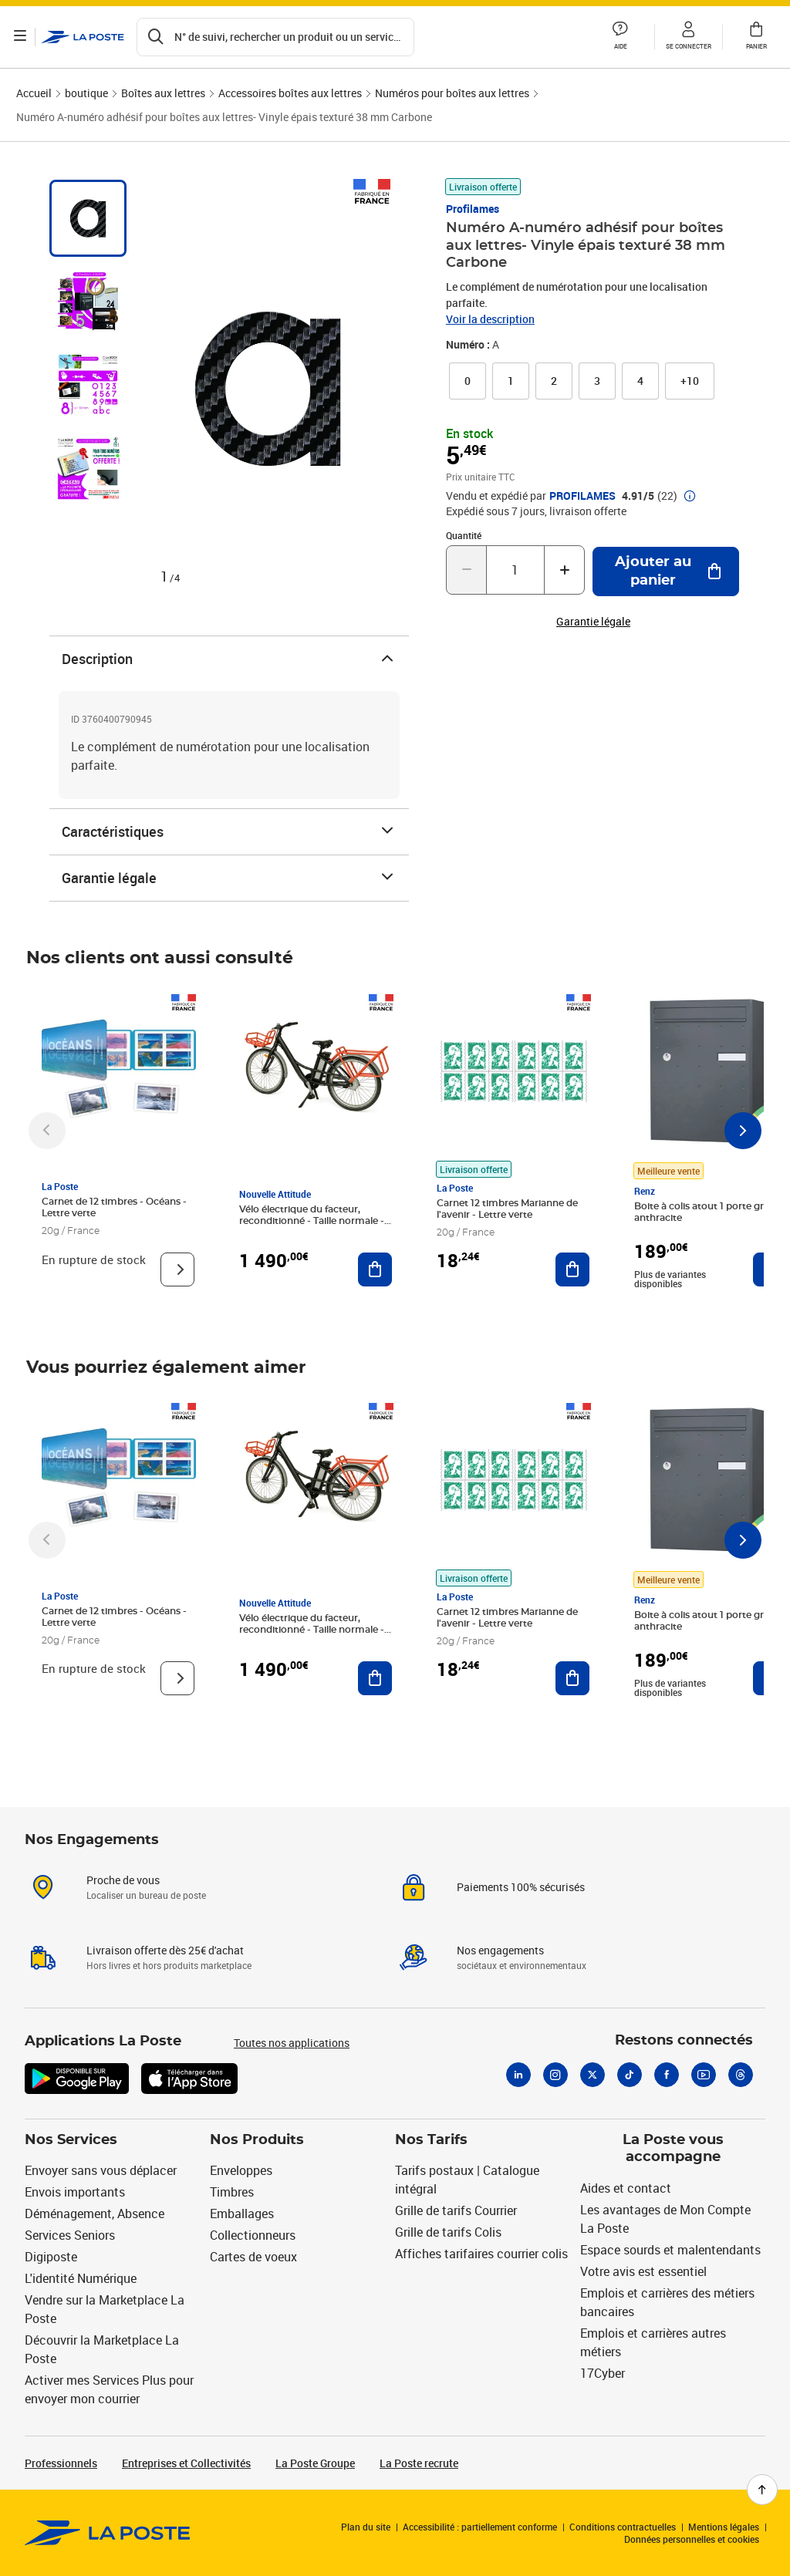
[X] (592, 2074)
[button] (620, 37)
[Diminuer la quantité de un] (466, 570)
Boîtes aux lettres (163, 93)
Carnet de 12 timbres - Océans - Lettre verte (114, 1207)
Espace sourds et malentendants (670, 2249)
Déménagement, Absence (94, 2213)
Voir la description (490, 319)
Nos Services (71, 2140)
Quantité (463, 535)
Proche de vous (123, 1880)
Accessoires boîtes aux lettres (290, 93)
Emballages (242, 2213)
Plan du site (365, 2526)
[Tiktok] (629, 2074)
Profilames (472, 208)
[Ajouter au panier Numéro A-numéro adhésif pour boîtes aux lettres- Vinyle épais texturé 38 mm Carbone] (666, 571)
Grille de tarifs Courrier (456, 2210)
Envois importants (75, 2191)
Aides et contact (625, 2188)
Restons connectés (684, 2041)
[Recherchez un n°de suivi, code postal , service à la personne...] (277, 37)
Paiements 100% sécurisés (521, 1887)
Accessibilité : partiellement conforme (480, 2526)
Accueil (34, 93)
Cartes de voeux (253, 2256)
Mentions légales (723, 2526)
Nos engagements (500, 1950)
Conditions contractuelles (622, 2526)
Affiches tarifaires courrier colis (481, 2253)
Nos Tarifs (431, 2140)
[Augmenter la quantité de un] (564, 570)
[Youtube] (703, 2074)
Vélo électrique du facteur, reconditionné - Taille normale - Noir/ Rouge (311, 1221)
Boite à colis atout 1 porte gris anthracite (702, 1212)
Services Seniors (70, 2235)
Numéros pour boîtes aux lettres (452, 93)
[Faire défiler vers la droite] (742, 1130)
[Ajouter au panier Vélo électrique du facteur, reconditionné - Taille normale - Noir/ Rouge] (374, 1269)
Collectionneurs (252, 2235)
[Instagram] (555, 2074)
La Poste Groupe (315, 2463)
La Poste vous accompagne (673, 2149)
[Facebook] (666, 2074)
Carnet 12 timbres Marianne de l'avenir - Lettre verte (507, 1209)
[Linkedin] (518, 2074)
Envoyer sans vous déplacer (101, 2170)
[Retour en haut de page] (762, 2489)
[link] (467, 381)
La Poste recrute (419, 2463)
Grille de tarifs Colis (448, 2232)
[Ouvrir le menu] (21, 37)
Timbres (232, 2191)
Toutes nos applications (291, 2042)
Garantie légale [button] (593, 622)
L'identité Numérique (81, 2278)
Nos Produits (257, 2140)
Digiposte (51, 2256)
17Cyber (602, 2373)
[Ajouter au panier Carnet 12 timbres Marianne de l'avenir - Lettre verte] (572, 1269)
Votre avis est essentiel (643, 2271)
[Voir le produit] (177, 1269)
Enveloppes (241, 2170)
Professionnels (61, 2463)
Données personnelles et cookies (691, 2539)
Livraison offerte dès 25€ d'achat (165, 1950)
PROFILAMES (582, 496)
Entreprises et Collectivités (186, 2463)
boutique (86, 93)
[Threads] (740, 2074)
